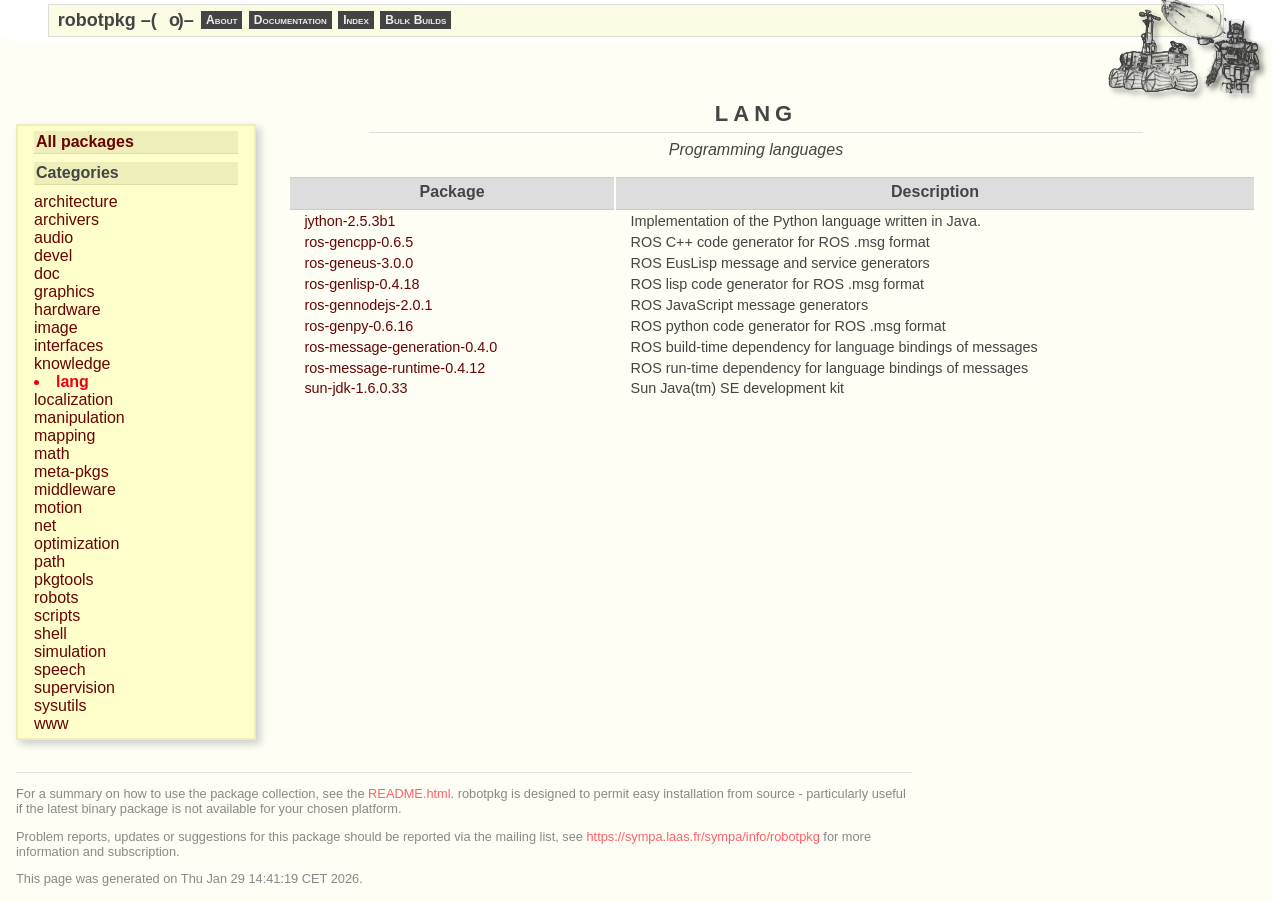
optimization (76, 543)
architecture (76, 201)
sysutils (60, 705)
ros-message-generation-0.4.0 (400, 347)
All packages (85, 141)
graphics (64, 291)
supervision (74, 687)
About (221, 20)
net (45, 525)
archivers (66, 219)
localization (73, 399)
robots (56, 597)
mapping (64, 435)
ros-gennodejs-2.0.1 (368, 305)
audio (53, 237)
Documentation (290, 20)
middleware (75, 489)
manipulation (79, 417)
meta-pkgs (71, 471)
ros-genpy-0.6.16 (358, 326)
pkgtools (64, 579)
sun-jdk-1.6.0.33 (355, 388)
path (49, 561)
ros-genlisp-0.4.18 (361, 284)
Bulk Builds (415, 20)
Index (356, 20)
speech (60, 669)
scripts (57, 615)
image (56, 327)
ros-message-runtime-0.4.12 (394, 368)
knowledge (72, 363)
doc (47, 273)
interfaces (68, 345)
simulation (70, 651)
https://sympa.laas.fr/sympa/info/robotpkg (703, 836)
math (52, 453)
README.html (409, 793)
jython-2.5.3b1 (349, 221)
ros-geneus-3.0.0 (358, 263)
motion (58, 507)
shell (50, 633)
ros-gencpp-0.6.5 (358, 242)
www (51, 723)
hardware (67, 309)
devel (53, 255)
